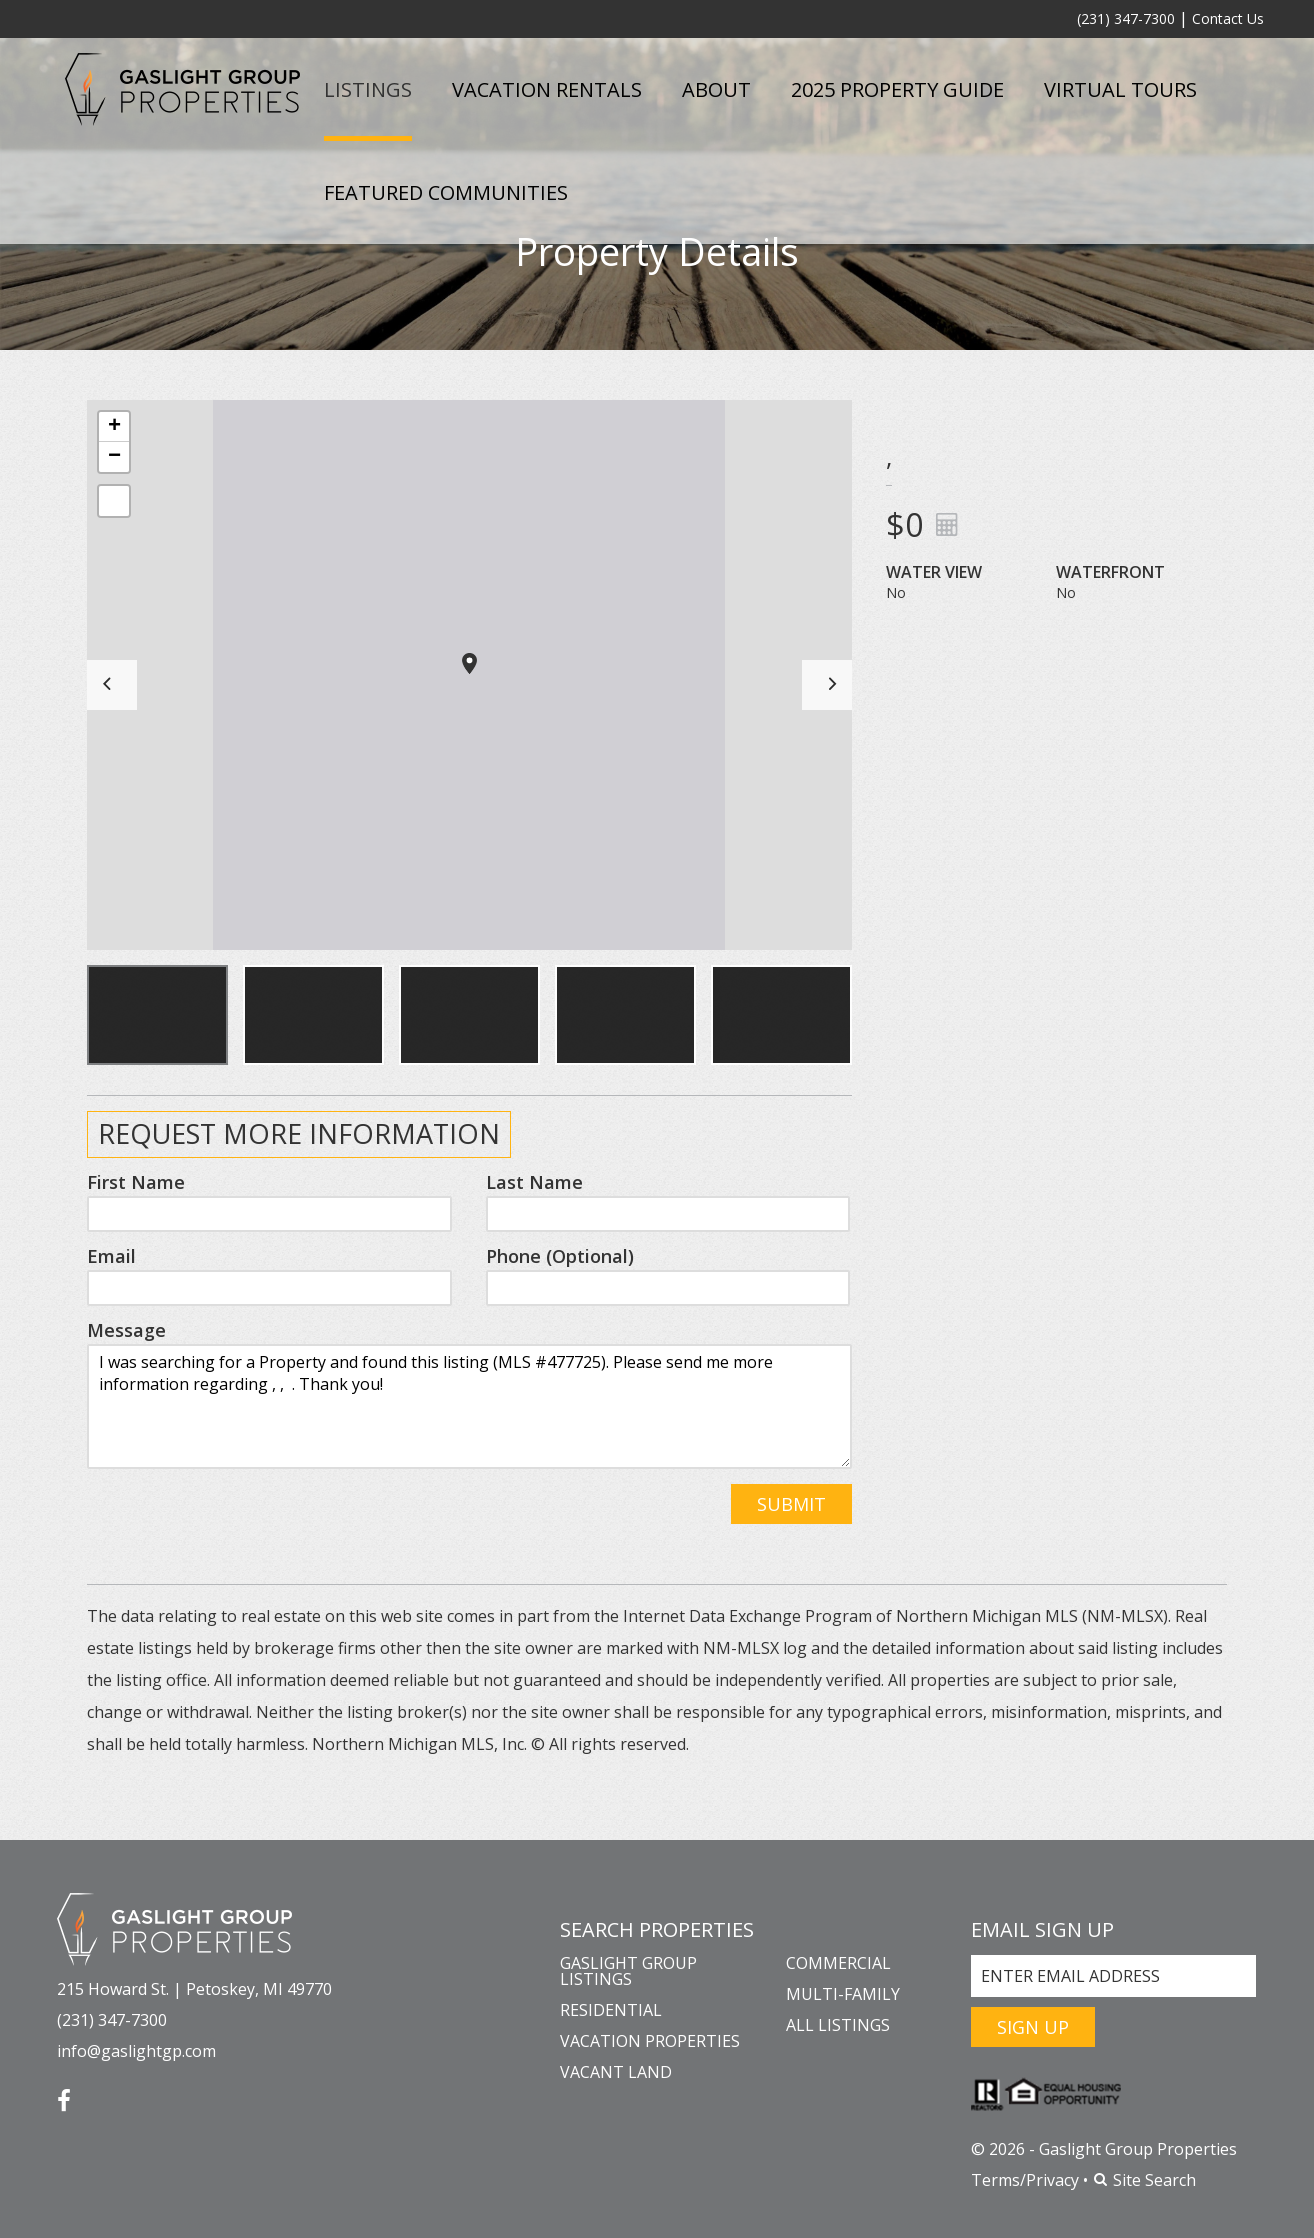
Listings (368, 89)
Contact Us (1228, 18)
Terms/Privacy (1025, 2180)
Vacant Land (616, 2072)
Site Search (1144, 2180)
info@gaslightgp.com (136, 2051)
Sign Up (1033, 2027)
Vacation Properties (650, 2041)
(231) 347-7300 (1126, 18)
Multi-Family (843, 1994)
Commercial (838, 1963)
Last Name (534, 1182)
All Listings (838, 2025)
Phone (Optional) (560, 1256)
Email (111, 1256)
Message (126, 1330)
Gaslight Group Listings (628, 1971)
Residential (611, 2010)
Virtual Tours (1120, 89)
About (716, 89)
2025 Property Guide (897, 89)
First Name (136, 1182)
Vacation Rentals (547, 89)
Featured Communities (446, 192)
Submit (791, 1504)
